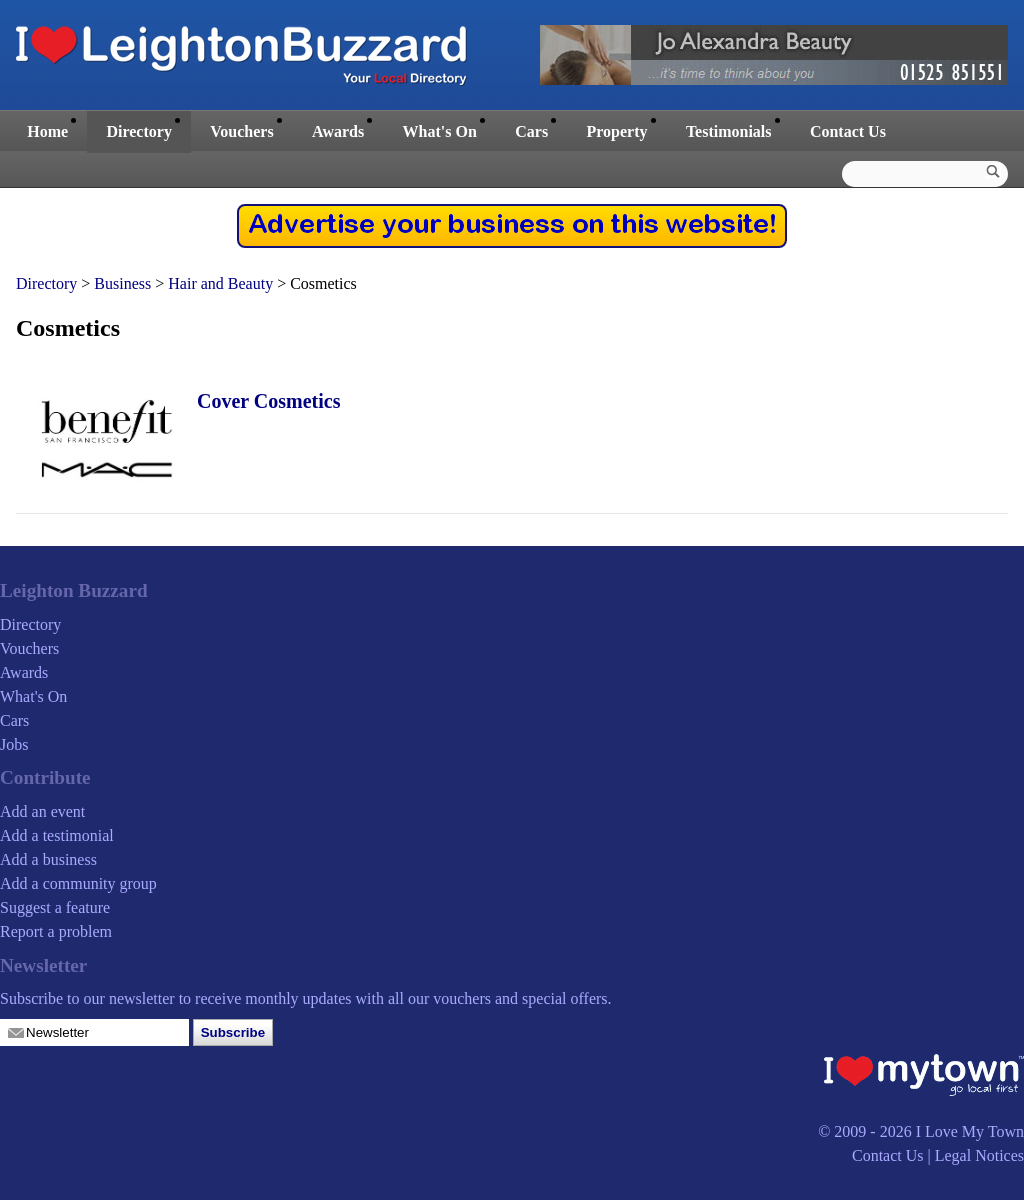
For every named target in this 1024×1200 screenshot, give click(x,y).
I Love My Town (970, 1131)
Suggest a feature (55, 907)
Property (616, 131)
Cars (531, 131)
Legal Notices (979, 1155)
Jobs (14, 744)
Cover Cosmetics (268, 401)
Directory (138, 131)
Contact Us (848, 131)
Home (47, 131)
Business (122, 283)
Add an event (42, 811)
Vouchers (241, 131)
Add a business (48, 859)
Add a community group (78, 883)
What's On (440, 131)
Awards (338, 131)
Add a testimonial (57, 835)
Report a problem (56, 931)
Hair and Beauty (220, 283)
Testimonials (729, 131)
